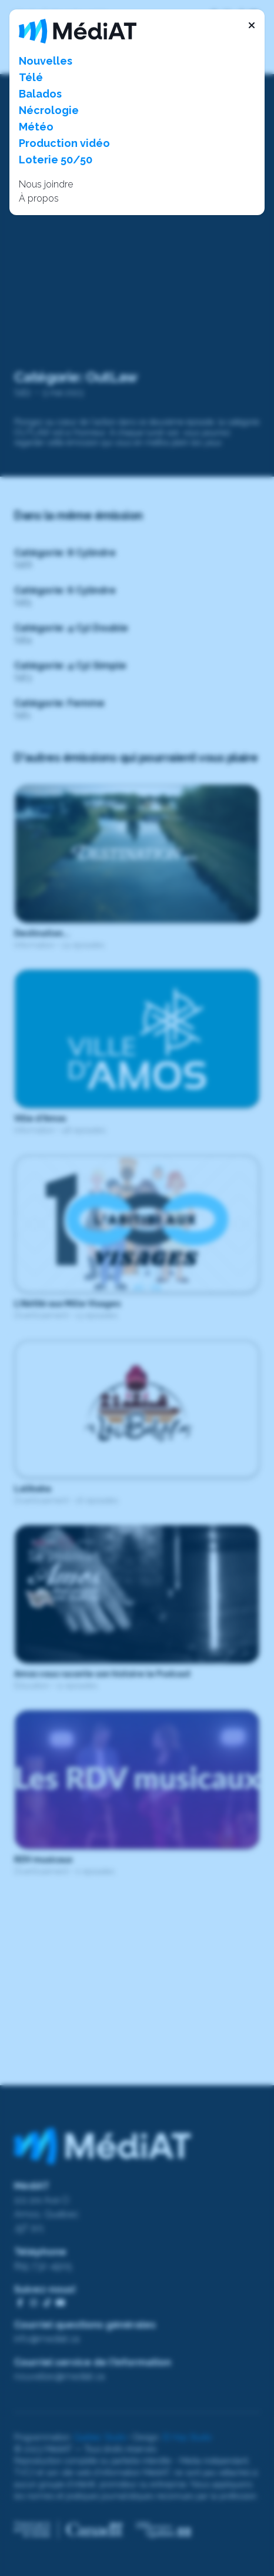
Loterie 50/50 (55, 159)
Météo (36, 126)
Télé (31, 77)
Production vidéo (64, 143)
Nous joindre (46, 184)
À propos (39, 198)
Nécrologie (49, 110)
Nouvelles (45, 61)
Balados (40, 94)
